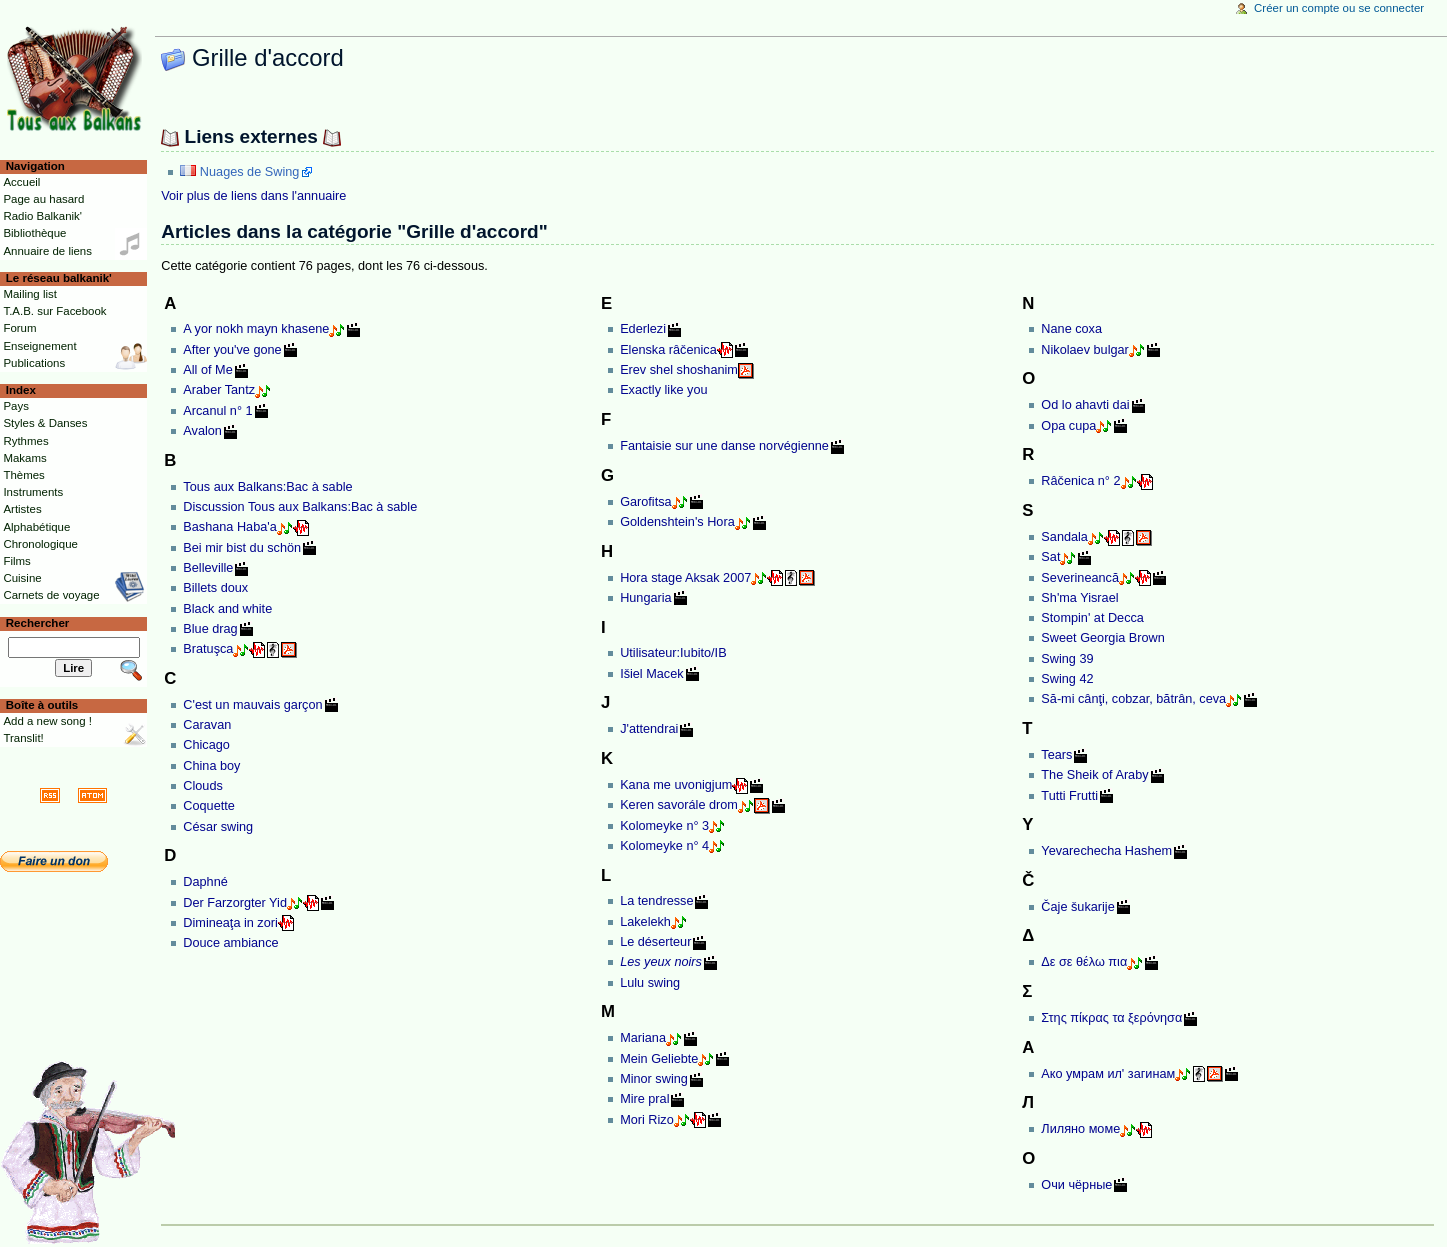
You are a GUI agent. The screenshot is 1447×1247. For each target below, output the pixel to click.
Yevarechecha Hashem (1106, 851)
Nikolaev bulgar (1084, 350)
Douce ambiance (230, 943)
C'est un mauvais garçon (252, 705)
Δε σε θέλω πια (1084, 962)
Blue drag (210, 629)
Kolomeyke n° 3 (664, 826)
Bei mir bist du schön (242, 548)
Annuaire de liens (47, 251)
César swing (218, 827)
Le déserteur (655, 942)
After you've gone (232, 350)
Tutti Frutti (1069, 796)
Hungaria (646, 598)
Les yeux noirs (661, 962)
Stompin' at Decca (1092, 618)
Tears (1056, 755)
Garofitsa (645, 502)
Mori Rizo (647, 1120)
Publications (34, 363)
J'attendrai (649, 729)
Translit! (23, 738)
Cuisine (22, 578)
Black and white (227, 609)
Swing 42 (1067, 679)
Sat (1050, 557)
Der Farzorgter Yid (235, 903)
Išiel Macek (651, 674)
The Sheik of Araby (1094, 775)
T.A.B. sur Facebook (54, 311)
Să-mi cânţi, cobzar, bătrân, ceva (1133, 699)
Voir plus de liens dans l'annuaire (253, 196)
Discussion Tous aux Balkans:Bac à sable (300, 507)
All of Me (207, 370)
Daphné (205, 882)
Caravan (207, 725)
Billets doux (215, 588)
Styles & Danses (45, 423)
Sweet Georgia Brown (1102, 638)
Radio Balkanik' (42, 216)
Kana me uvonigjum (676, 785)
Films (16, 561)
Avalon (202, 431)
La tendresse (656, 901)
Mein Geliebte (659, 1059)
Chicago (206, 745)
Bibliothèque (34, 233)
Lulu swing (650, 983)
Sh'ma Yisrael (1079, 598)
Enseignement (39, 346)
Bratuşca (208, 649)
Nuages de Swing (249, 172)
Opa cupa (1068, 426)
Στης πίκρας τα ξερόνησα (1111, 1018)
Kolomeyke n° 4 (664, 846)
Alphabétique (36, 527)
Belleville (208, 568)
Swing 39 (1067, 659)
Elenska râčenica (668, 350)
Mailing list (29, 294)
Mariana (643, 1038)
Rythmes (25, 441)
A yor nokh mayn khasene (256, 329)
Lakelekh (645, 922)
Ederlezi (643, 329)
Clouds (203, 786)
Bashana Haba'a (229, 527)
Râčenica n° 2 (1080, 481)
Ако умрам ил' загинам (1108, 1074)
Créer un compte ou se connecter (1339, 8)
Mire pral (644, 1099)
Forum (19, 328)
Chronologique (40, 544)
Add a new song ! (47, 721)
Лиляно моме (1080, 1129)
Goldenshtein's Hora (677, 522)
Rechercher (38, 623)
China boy (211, 766)
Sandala (1064, 537)
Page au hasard (43, 199)
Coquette (209, 806)
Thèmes (23, 475)
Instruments (33, 492)
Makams (24, 458)
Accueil (21, 182)
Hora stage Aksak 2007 (685, 578)
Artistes (22, 509)
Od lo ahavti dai (1085, 405)
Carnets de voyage (51, 595)
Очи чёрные (1076, 1185)
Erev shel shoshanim (679, 370)
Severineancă (1080, 578)
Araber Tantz (219, 390)
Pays (15, 406)
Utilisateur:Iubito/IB (673, 653)
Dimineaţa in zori (230, 923)
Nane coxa (1071, 329)
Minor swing (654, 1079)
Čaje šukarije (1077, 907)
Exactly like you (663, 390)
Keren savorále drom (679, 805)
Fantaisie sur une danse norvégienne (724, 446)
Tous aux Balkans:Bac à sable (267, 487)
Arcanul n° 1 (217, 411)
